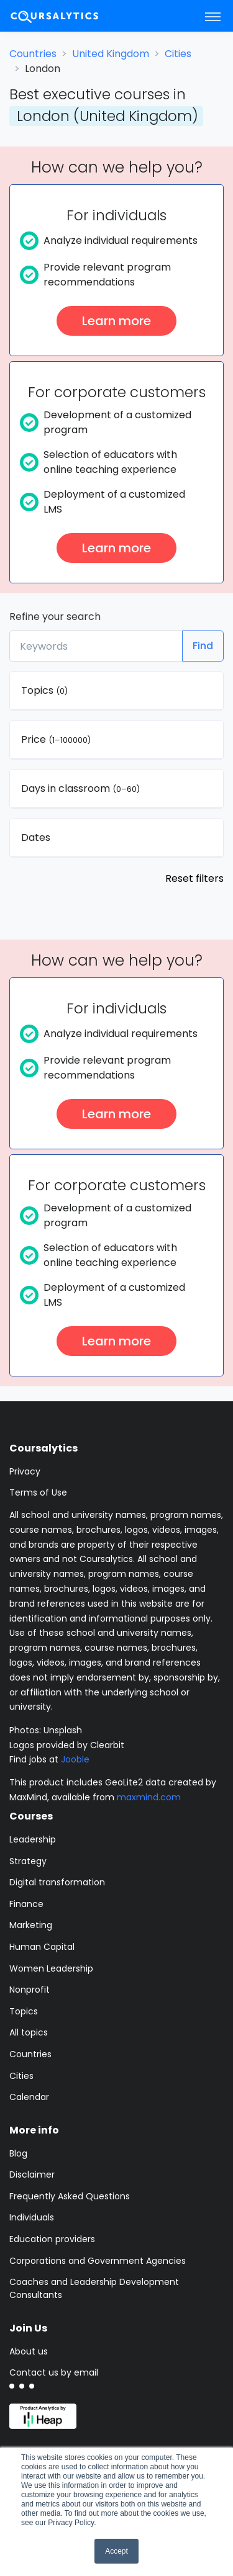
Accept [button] (116, 2551)
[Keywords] (96, 646)
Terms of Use (38, 1492)
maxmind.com (149, 1797)
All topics (28, 2032)
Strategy (28, 1861)
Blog (18, 2153)
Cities (178, 54)
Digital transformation (57, 1882)
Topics (23, 2011)
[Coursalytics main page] (69, 15)
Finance (26, 1904)
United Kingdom (110, 54)
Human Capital (42, 1947)
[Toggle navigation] (213, 16)
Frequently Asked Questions (69, 2196)
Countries (33, 54)
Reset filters (194, 878)
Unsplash (62, 1730)
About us (28, 2351)
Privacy (24, 1471)
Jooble (75, 1759)
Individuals (31, 2217)
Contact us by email (53, 2372)
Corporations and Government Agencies (97, 2261)
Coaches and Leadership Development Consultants (94, 2288)
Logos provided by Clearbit (66, 1745)
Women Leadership (51, 1968)
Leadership (32, 1839)
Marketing (30, 1925)
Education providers (52, 2239)
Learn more (116, 321)
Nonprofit (29, 1989)
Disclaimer (32, 2174)
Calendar (29, 2097)
